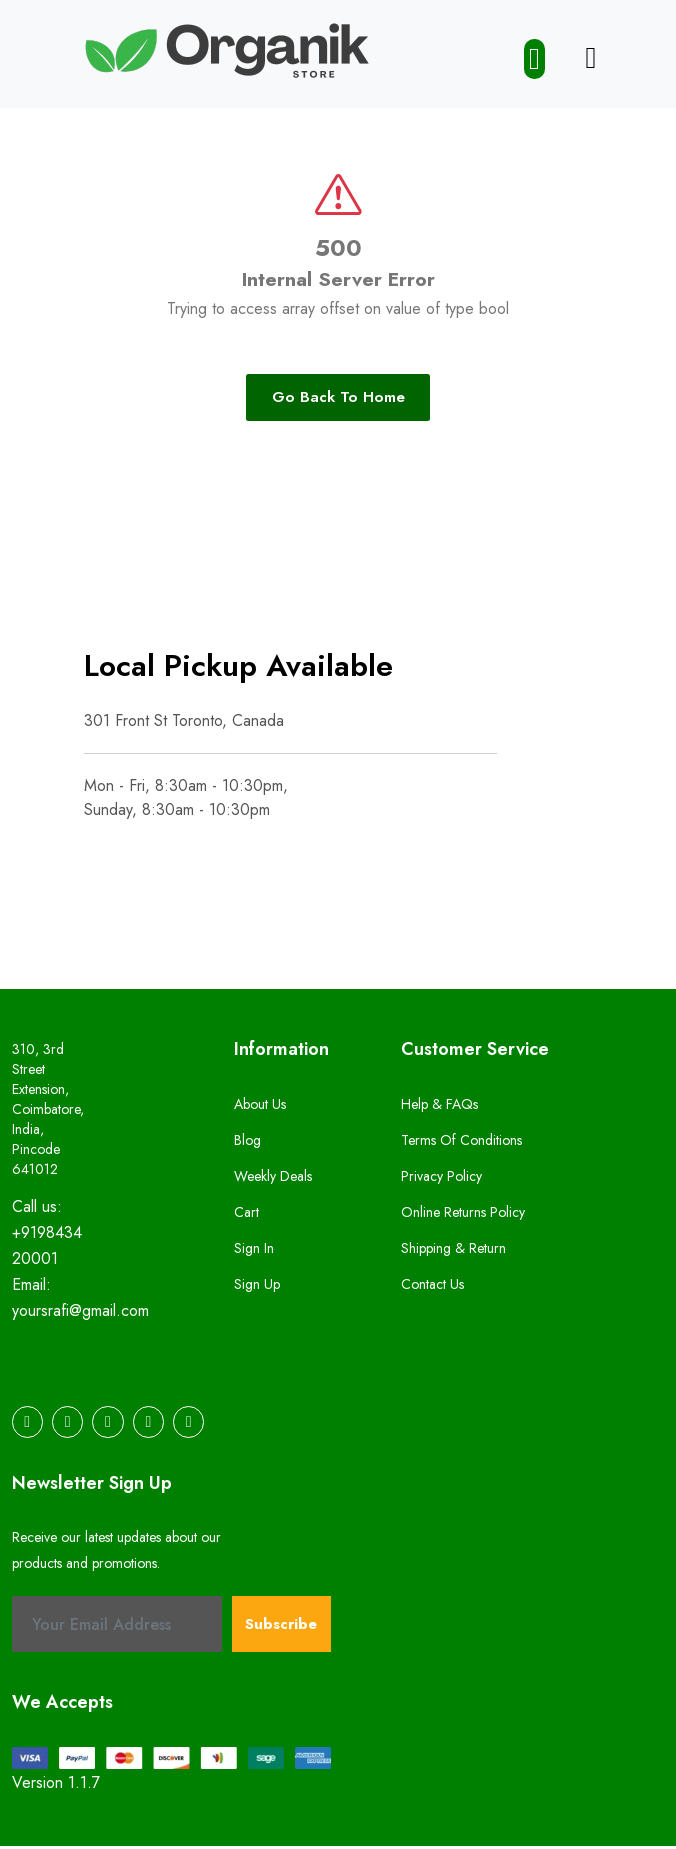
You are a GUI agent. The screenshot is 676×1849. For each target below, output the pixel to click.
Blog (247, 1144)
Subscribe (281, 1627)
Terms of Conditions (461, 1144)
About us (260, 1108)
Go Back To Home (338, 399)
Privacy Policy (441, 1180)
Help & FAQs (439, 1108)
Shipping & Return (453, 1252)
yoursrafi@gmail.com (80, 1315)
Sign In (254, 1252)
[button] (539, 59)
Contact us (432, 1288)
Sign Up (257, 1288)
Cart (246, 1216)
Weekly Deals (273, 1180)
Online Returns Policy (463, 1216)
